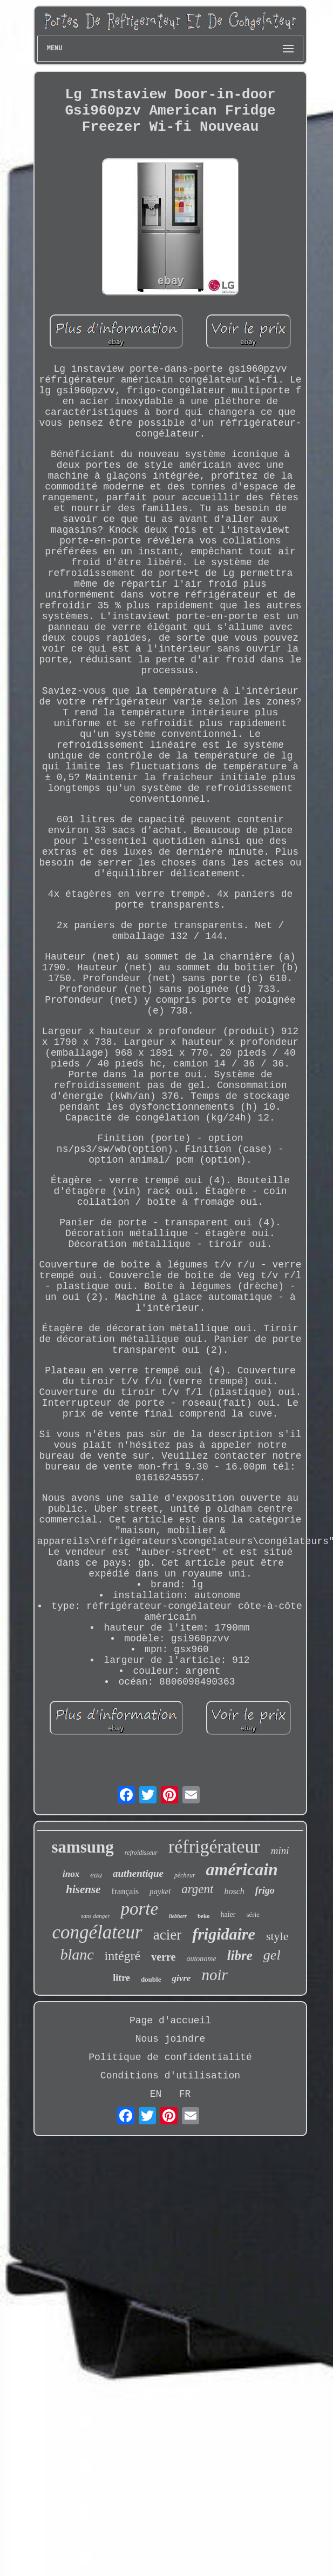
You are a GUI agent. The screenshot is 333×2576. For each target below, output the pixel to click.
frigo (265, 1890)
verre (163, 1957)
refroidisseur (141, 1852)
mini (280, 1850)
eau (96, 1874)
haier (228, 1914)
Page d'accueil (170, 2020)
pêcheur (184, 1875)
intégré (123, 1956)
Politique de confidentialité (170, 2057)
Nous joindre (170, 2039)
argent (197, 1889)
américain (242, 1869)
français (125, 1891)
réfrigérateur (214, 1846)
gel (272, 1955)
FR (185, 2094)
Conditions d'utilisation (170, 2075)
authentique (138, 1873)
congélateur (97, 1932)
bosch (234, 1891)
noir (214, 1974)
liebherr (178, 1916)
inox (71, 1874)
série (253, 1914)
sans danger (95, 1916)
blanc (76, 1954)
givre (181, 1978)
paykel (160, 1891)
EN (156, 2094)
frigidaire (223, 1934)
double (151, 1979)
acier (167, 1935)
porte (139, 1908)
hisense (83, 1889)
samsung (82, 1846)
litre (121, 1978)
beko (204, 1916)
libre (240, 1955)
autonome (201, 1959)
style (277, 1936)
